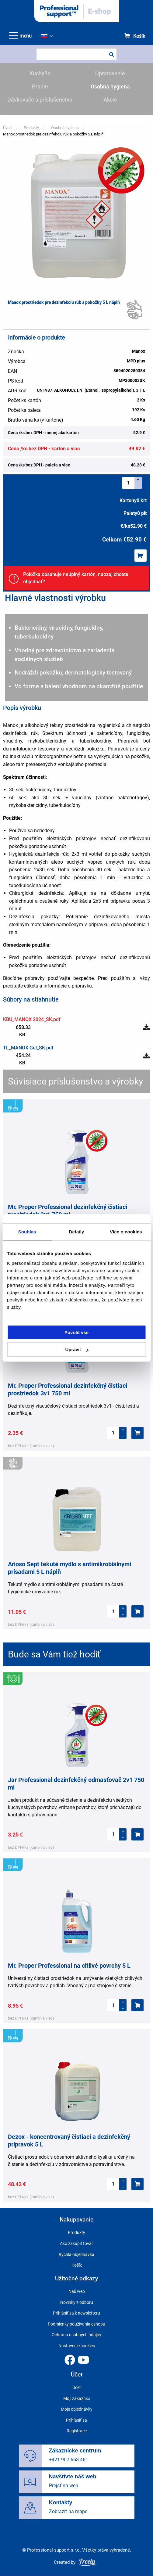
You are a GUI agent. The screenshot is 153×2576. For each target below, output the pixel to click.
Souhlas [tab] (27, 1231)
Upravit (76, 1349)
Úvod (7, 127)
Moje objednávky (76, 2409)
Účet (76, 2387)
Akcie (110, 99)
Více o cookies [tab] (126, 1231)
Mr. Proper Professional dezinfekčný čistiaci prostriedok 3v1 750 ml (67, 1210)
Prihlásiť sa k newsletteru (76, 2313)
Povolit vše (76, 1332)
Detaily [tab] (76, 1231)
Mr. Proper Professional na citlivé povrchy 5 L (69, 1965)
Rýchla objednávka (76, 2254)
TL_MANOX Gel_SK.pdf (28, 1048)
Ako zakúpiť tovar (76, 2243)
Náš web (76, 2291)
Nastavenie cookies (76, 2345)
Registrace (77, 2430)
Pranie (40, 86)
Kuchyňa (40, 73)
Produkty (31, 127)
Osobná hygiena (110, 86)
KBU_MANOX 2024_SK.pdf (32, 1019)
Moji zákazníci (76, 2398)
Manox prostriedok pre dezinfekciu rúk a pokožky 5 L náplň (53, 134)
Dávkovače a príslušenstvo (39, 99)
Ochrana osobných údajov (76, 2334)
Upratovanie (110, 73)
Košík (139, 36)
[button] (77, 215)
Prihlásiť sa (76, 2420)
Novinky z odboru (76, 2302)
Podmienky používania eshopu (76, 2324)
